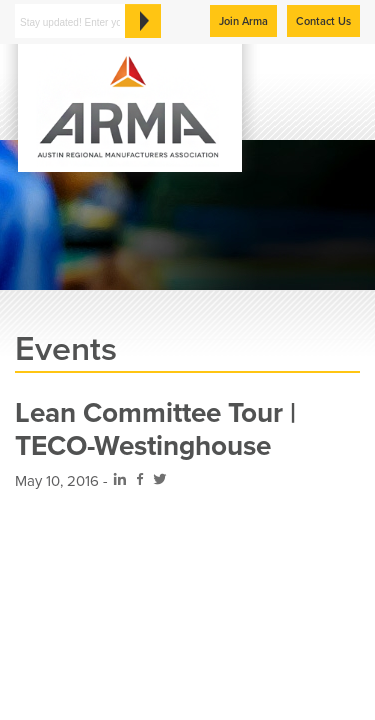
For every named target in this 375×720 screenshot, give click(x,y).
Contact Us (323, 21)
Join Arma (243, 21)
